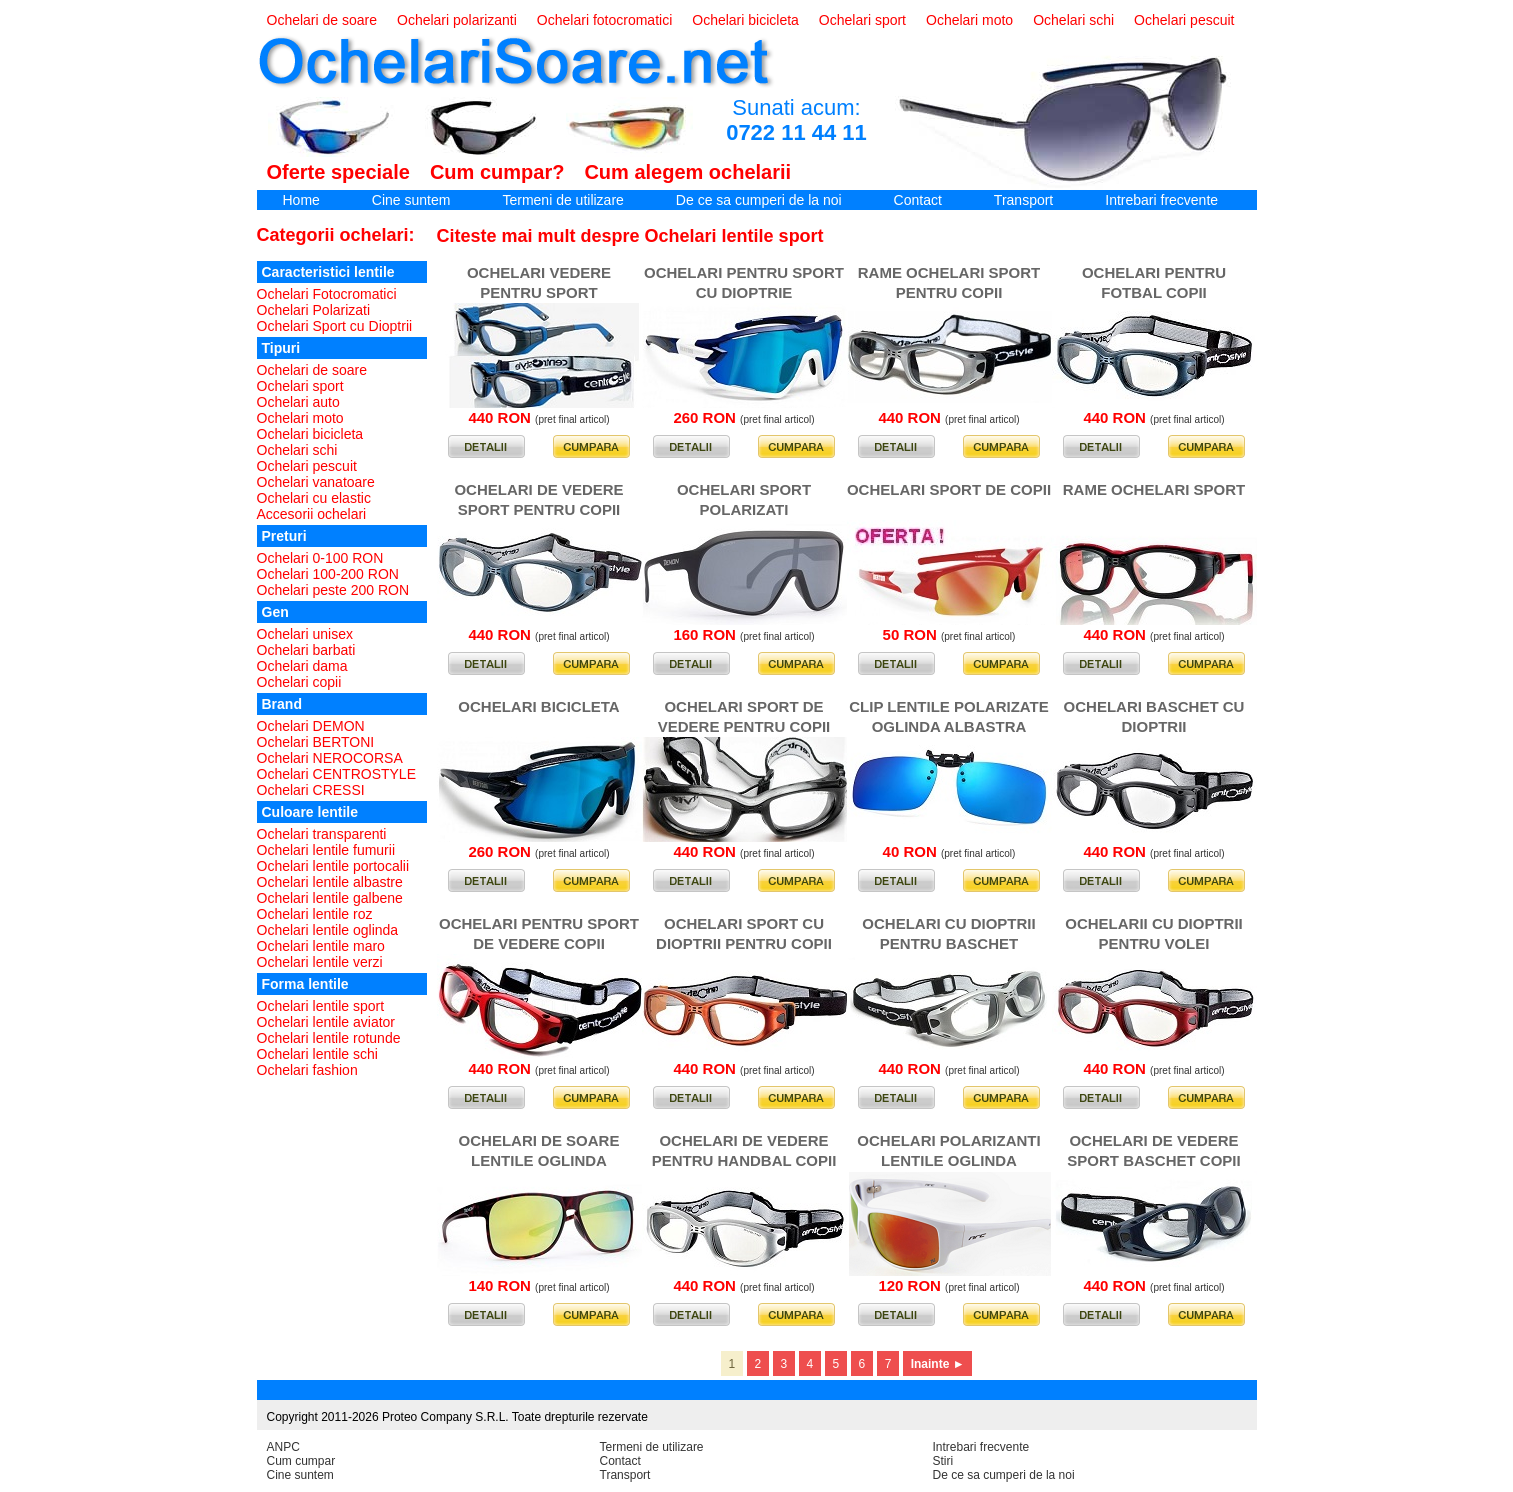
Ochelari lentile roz (315, 914)
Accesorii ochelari (312, 514)
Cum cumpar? (497, 172)
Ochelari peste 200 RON (333, 590)
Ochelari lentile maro (321, 946)
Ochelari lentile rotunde (329, 1038)
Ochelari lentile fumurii (326, 850)
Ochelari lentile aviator (326, 1022)
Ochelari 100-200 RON (328, 574)
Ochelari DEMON (311, 726)
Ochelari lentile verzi (320, 962)
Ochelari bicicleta (745, 20)
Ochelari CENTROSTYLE (336, 774)
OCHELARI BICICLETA (538, 706)
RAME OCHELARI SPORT (1154, 489)
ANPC (283, 1447)
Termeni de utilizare (562, 200)
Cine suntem (411, 200)
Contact (918, 200)
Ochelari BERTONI (316, 742)
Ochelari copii (299, 682)
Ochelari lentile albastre (330, 882)
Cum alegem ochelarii (687, 172)
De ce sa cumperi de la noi (759, 200)
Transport (1023, 200)
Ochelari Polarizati (314, 310)
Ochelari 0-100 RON (320, 558)
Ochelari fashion (307, 1070)
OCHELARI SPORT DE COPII (949, 489)
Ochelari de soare (322, 20)
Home (301, 200)
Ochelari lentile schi (317, 1054)
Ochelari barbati (306, 650)
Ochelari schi (1073, 20)
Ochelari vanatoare (316, 482)
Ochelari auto (298, 402)
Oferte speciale (338, 172)
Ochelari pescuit (1184, 20)
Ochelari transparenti (322, 834)
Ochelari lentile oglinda (328, 930)
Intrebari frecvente (1161, 200)
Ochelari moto (969, 20)
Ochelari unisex (305, 634)
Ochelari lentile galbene (330, 898)
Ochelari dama (302, 666)
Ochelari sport (862, 20)
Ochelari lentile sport (321, 1006)
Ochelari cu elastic (314, 498)
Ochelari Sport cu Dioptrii (335, 326)
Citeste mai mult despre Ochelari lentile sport (630, 236)
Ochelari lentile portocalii (333, 866)
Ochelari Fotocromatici (327, 294)
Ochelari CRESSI (311, 790)
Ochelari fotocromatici (604, 20)
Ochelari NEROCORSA (330, 758)
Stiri (943, 1461)
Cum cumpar (301, 1461)
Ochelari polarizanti (457, 20)
